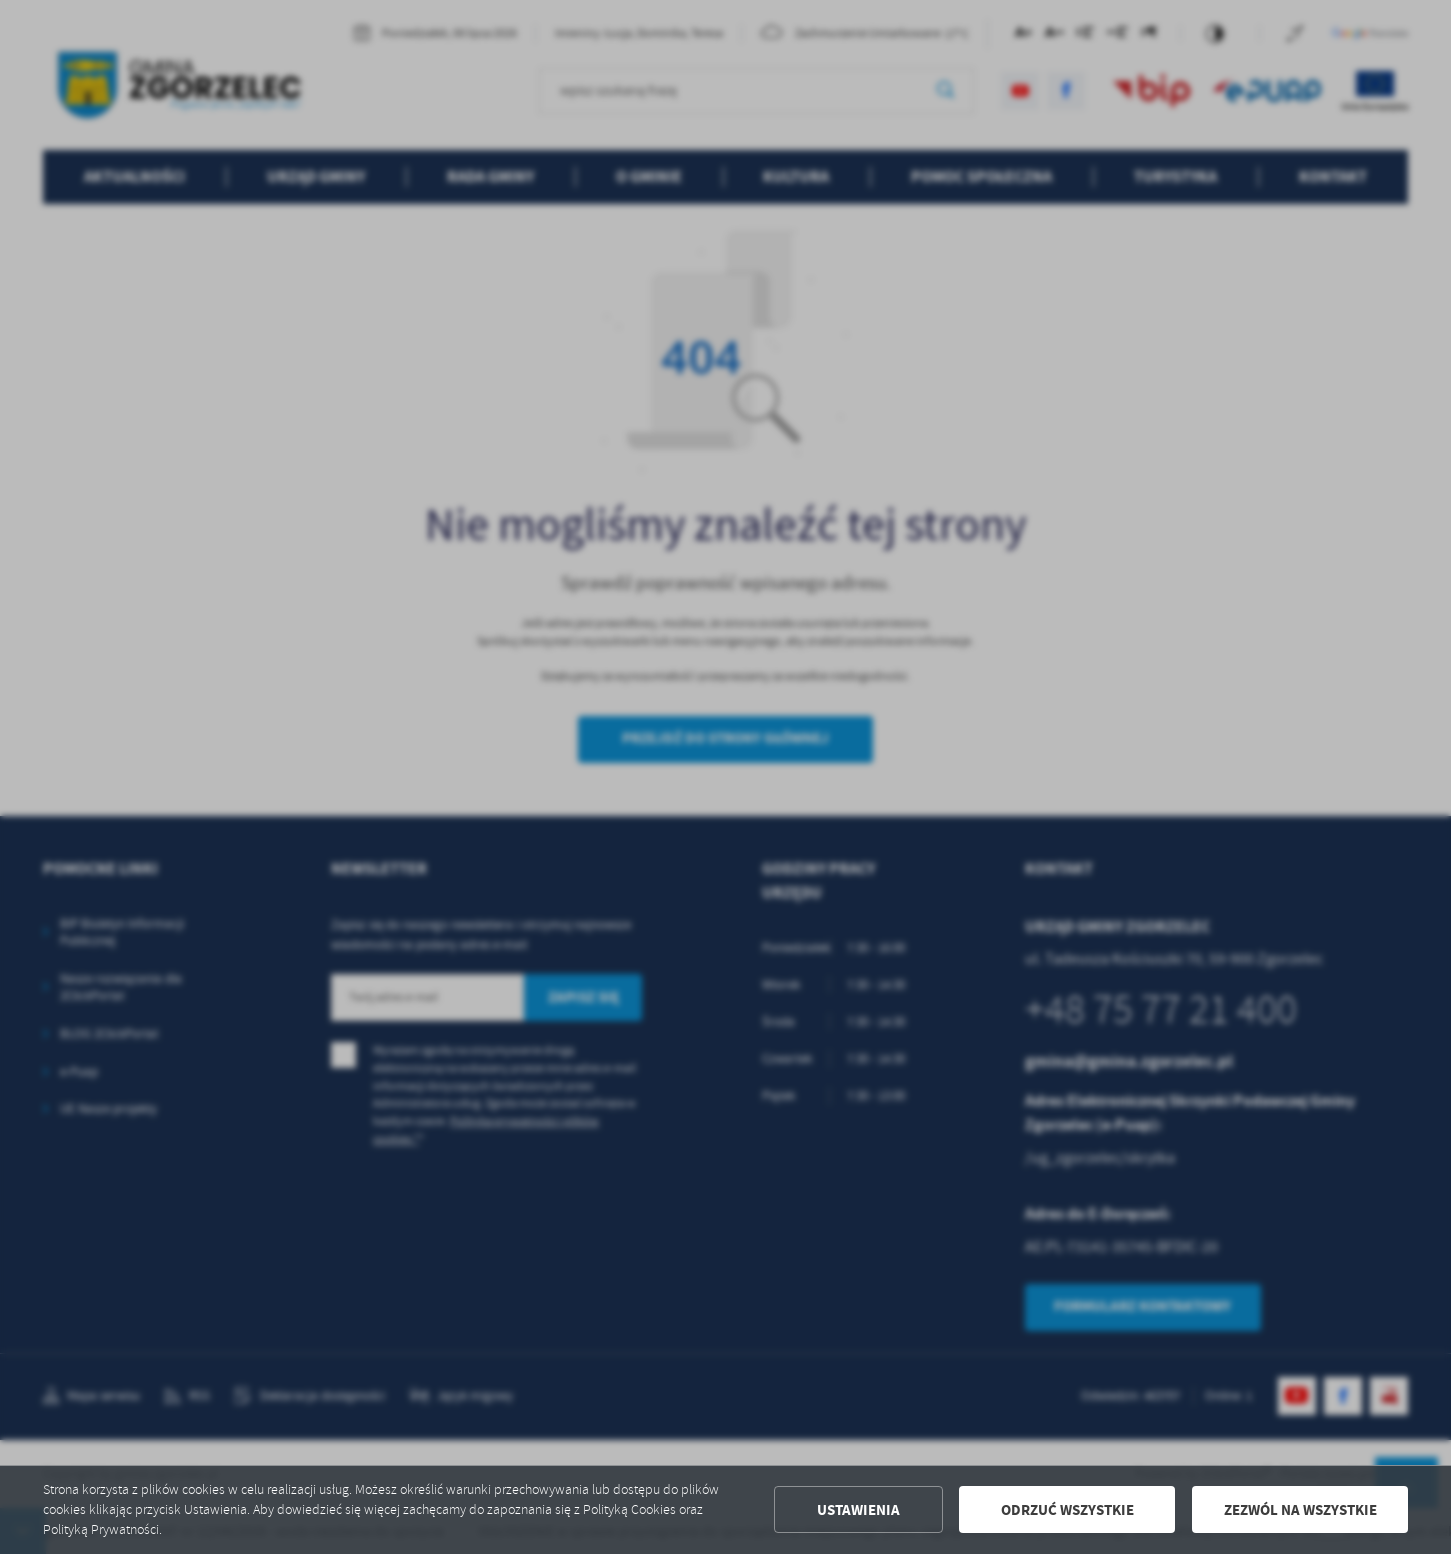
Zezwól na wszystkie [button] (1300, 1510)
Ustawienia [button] (858, 1510)
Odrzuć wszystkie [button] (1067, 1510)
